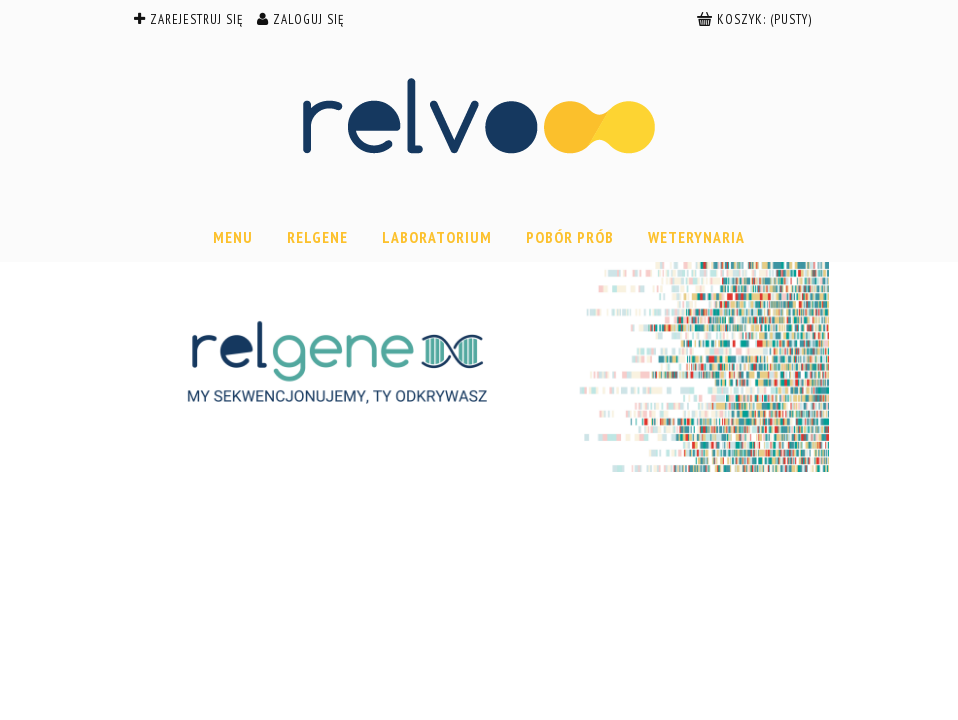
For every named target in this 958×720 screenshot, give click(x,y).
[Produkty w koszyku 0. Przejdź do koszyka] (756, 19)
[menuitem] (232, 237)
